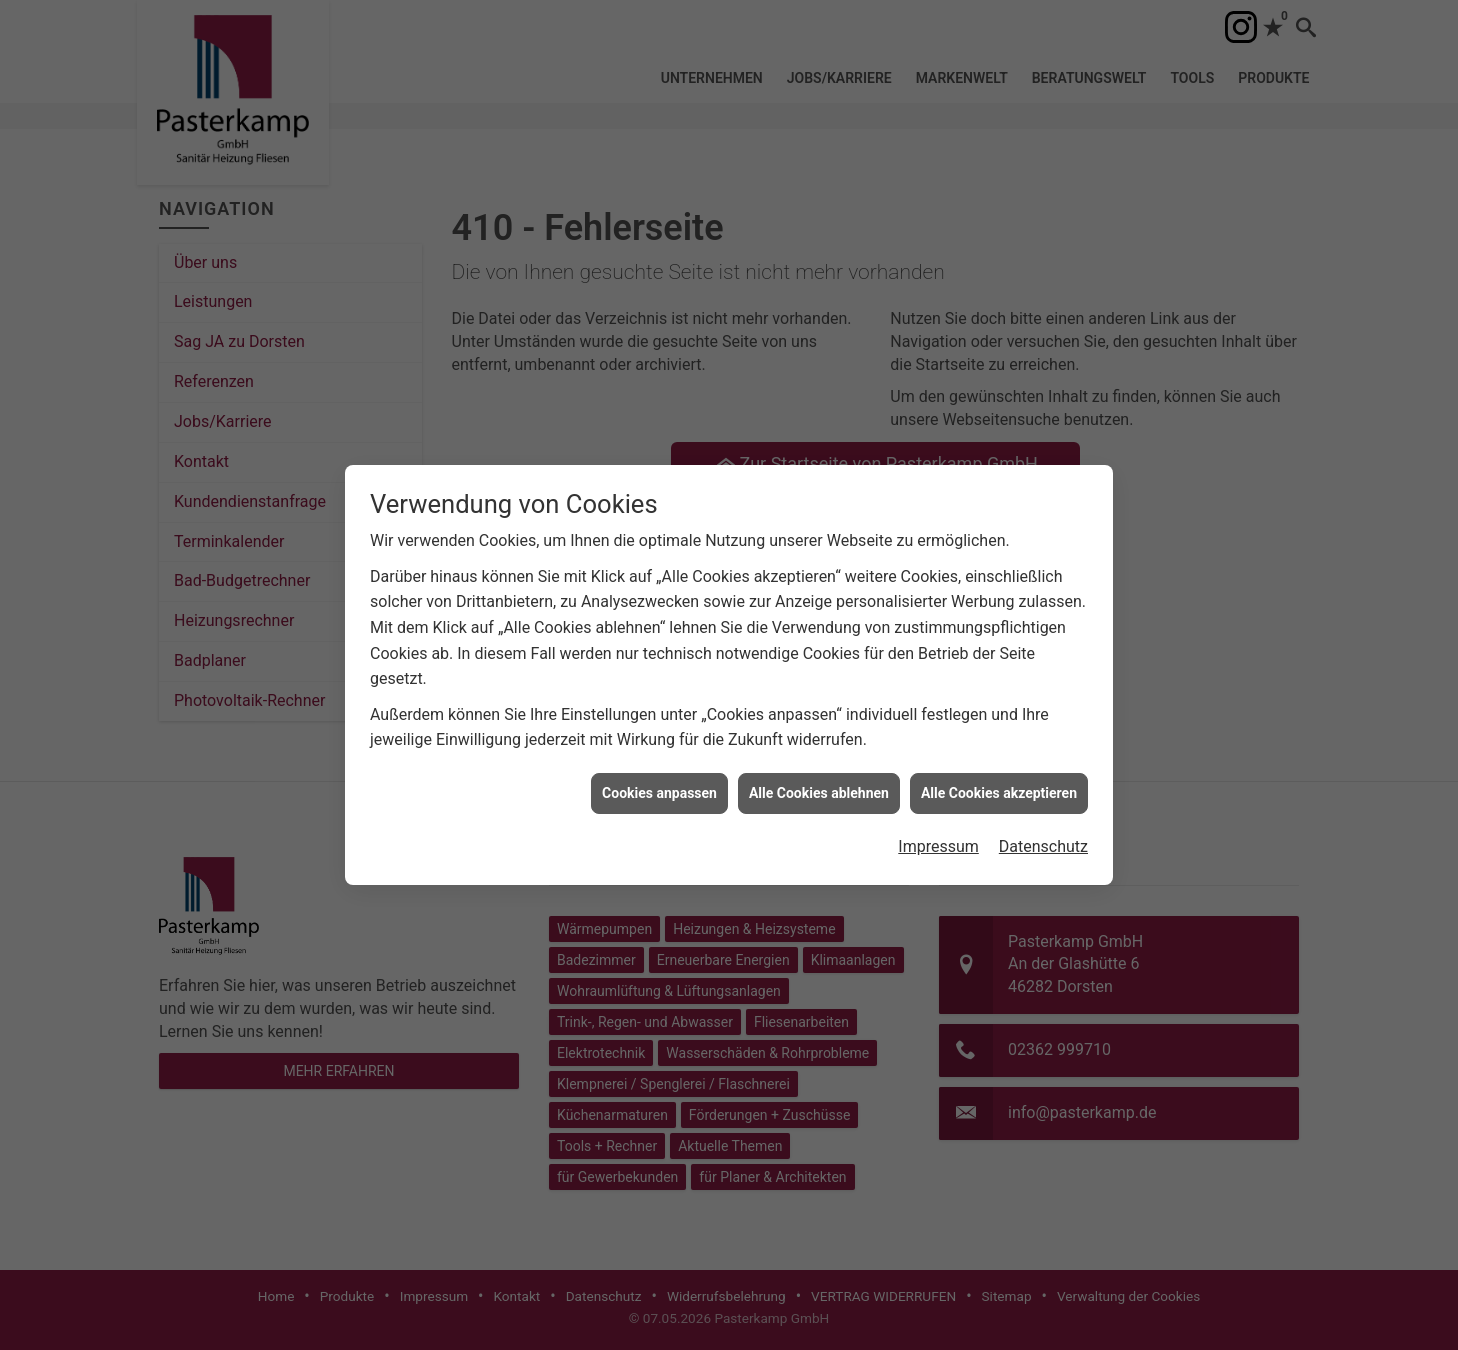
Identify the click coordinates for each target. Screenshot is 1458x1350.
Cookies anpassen (659, 769)
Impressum (938, 823)
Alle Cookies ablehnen (819, 769)
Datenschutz (1043, 823)
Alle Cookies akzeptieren (999, 769)
